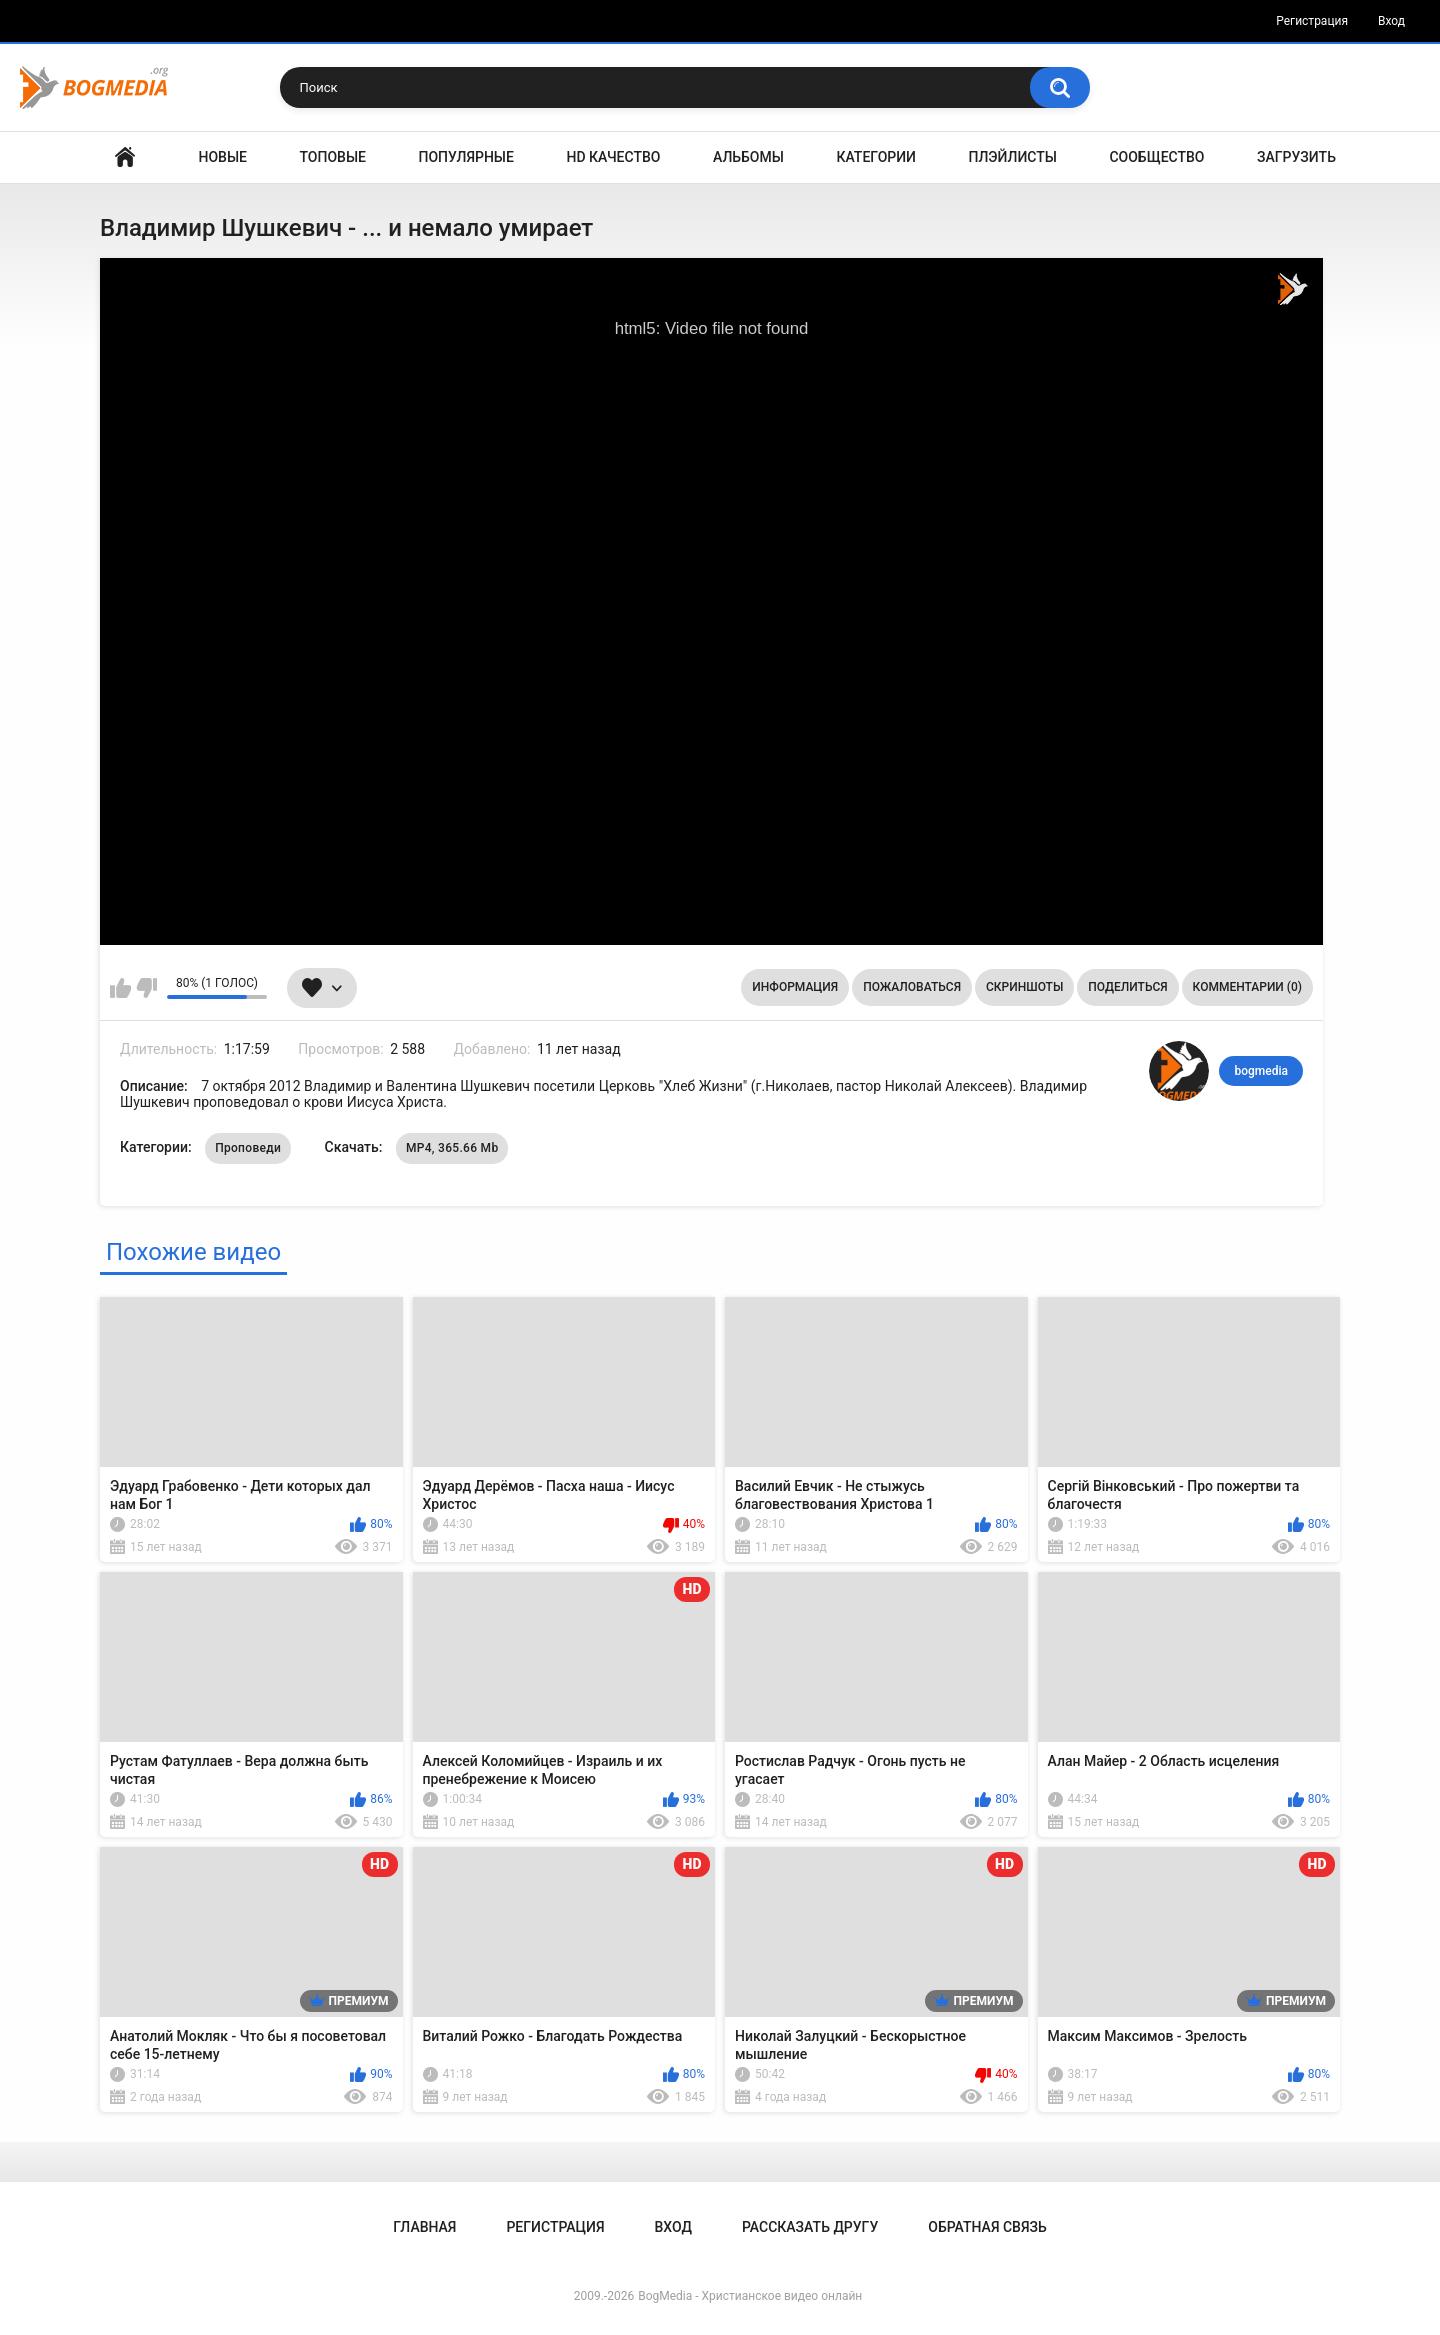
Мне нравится (120, 988)
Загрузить (1296, 157)
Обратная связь (987, 2227)
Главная (125, 157)
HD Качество (613, 157)
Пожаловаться (912, 987)
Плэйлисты (1013, 157)
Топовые (333, 157)
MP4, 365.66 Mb (452, 1148)
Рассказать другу (810, 2227)
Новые (223, 157)
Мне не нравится (146, 988)
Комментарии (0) (1247, 987)
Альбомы (748, 157)
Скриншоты (1024, 987)
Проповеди (248, 1148)
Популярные (466, 157)
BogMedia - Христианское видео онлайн (750, 2296)
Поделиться (1127, 987)
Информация (795, 987)
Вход (1391, 21)
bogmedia (1261, 1071)
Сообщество (1156, 157)
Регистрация (1312, 21)
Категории (876, 157)
